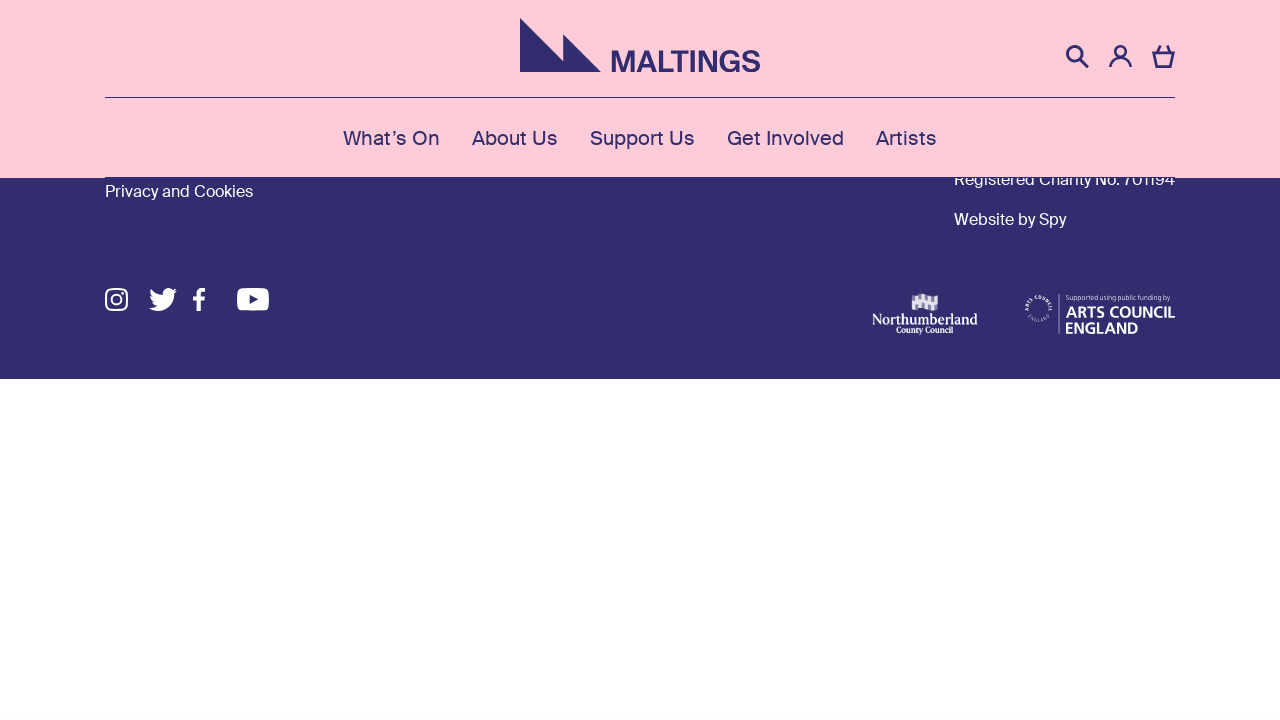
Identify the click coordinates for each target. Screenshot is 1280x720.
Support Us (642, 138)
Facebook (215, 299)
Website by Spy (1010, 219)
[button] (1077, 56)
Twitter (171, 299)
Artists (906, 138)
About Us (515, 138)
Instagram (127, 299)
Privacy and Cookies (179, 191)
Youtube (259, 299)
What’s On (391, 138)
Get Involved (785, 138)
